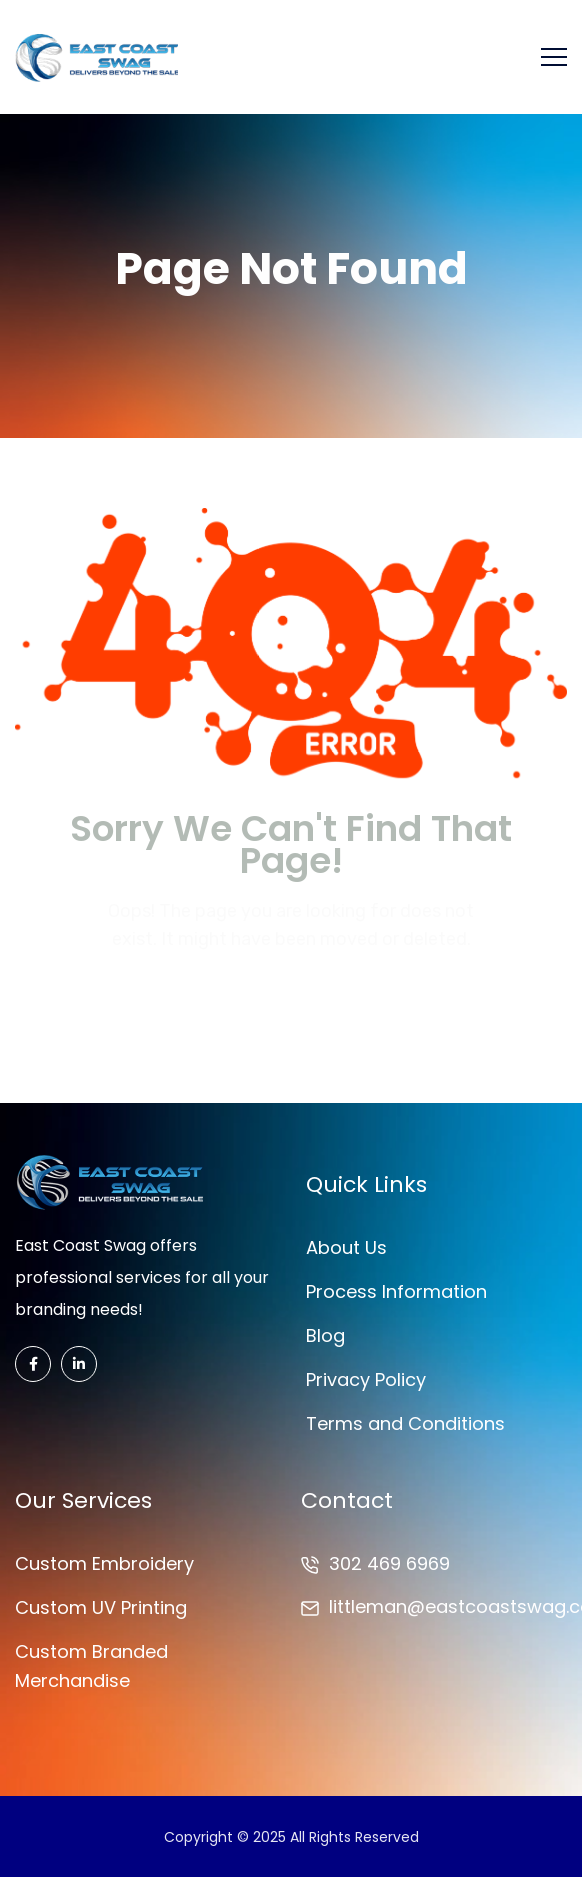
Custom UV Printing (101, 1607)
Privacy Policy (366, 1379)
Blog (325, 1335)
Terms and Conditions (405, 1423)
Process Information (396, 1291)
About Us (346, 1247)
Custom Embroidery (104, 1563)
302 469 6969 (389, 1563)
